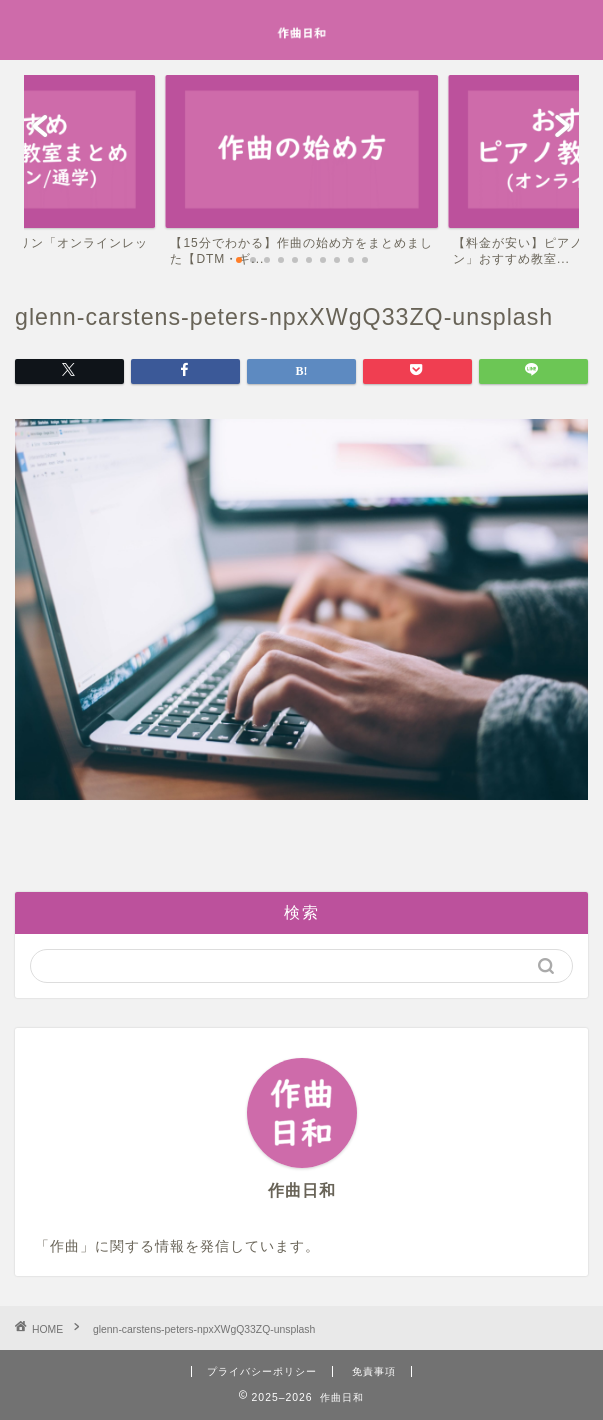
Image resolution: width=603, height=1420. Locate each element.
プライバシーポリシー (262, 1371)
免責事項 (374, 1371)
